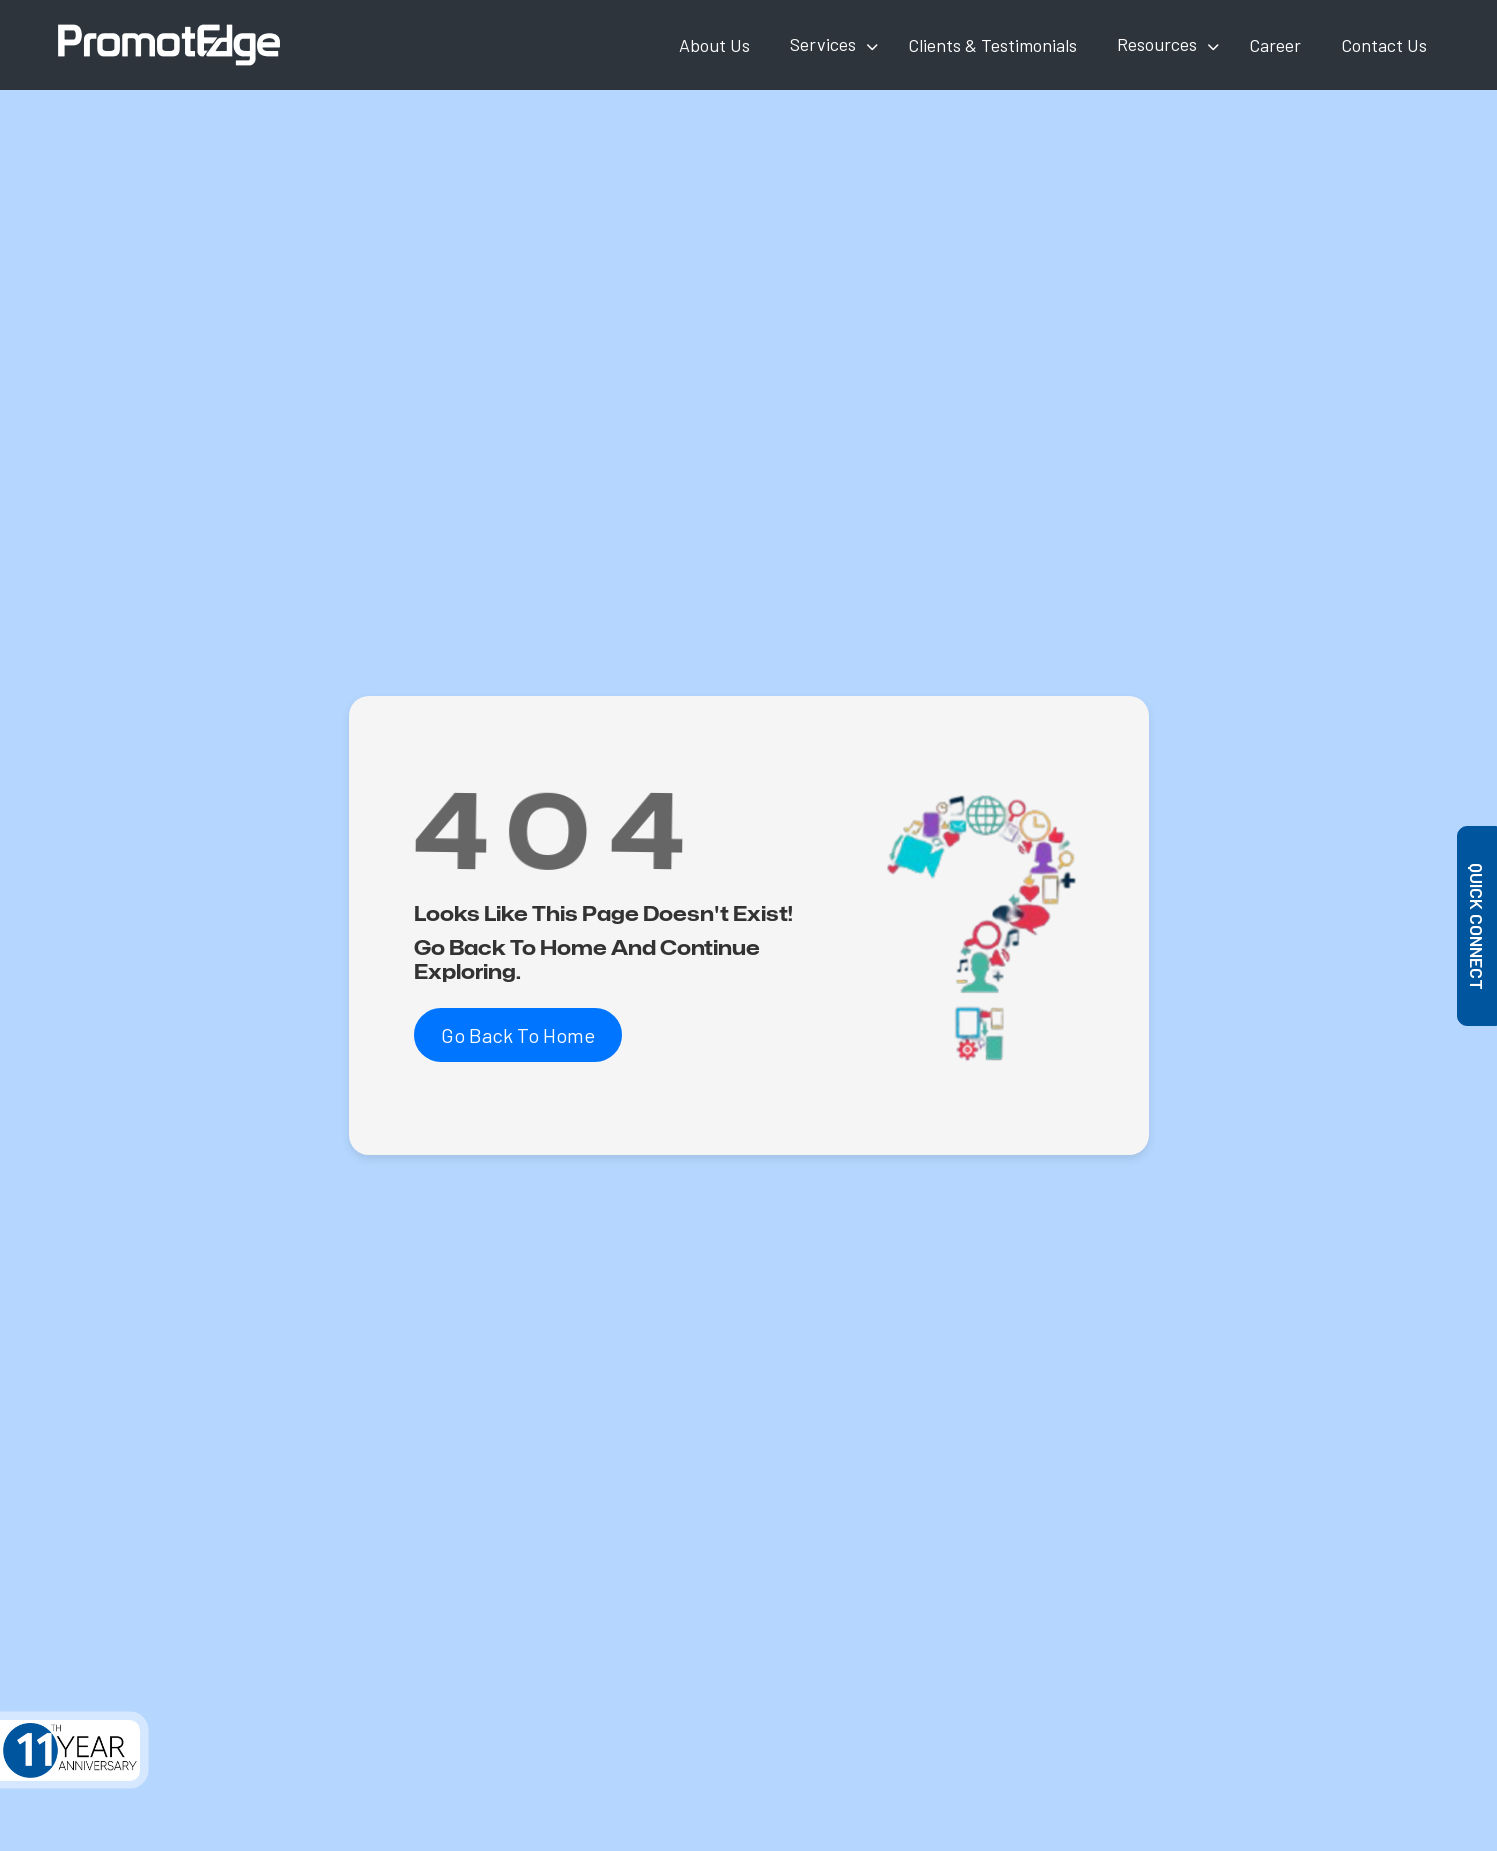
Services (823, 44)
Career (1275, 45)
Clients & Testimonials (992, 45)
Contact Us (1384, 45)
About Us (714, 45)
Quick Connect (1478, 925)
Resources (1157, 44)
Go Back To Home (518, 1035)
